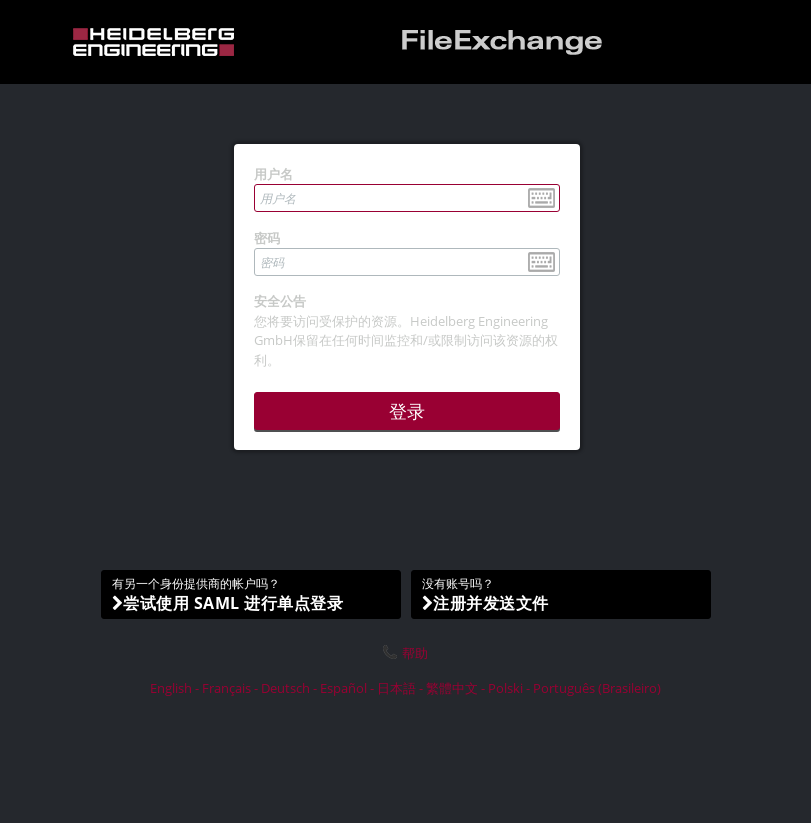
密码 (267, 238)
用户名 (273, 174)
